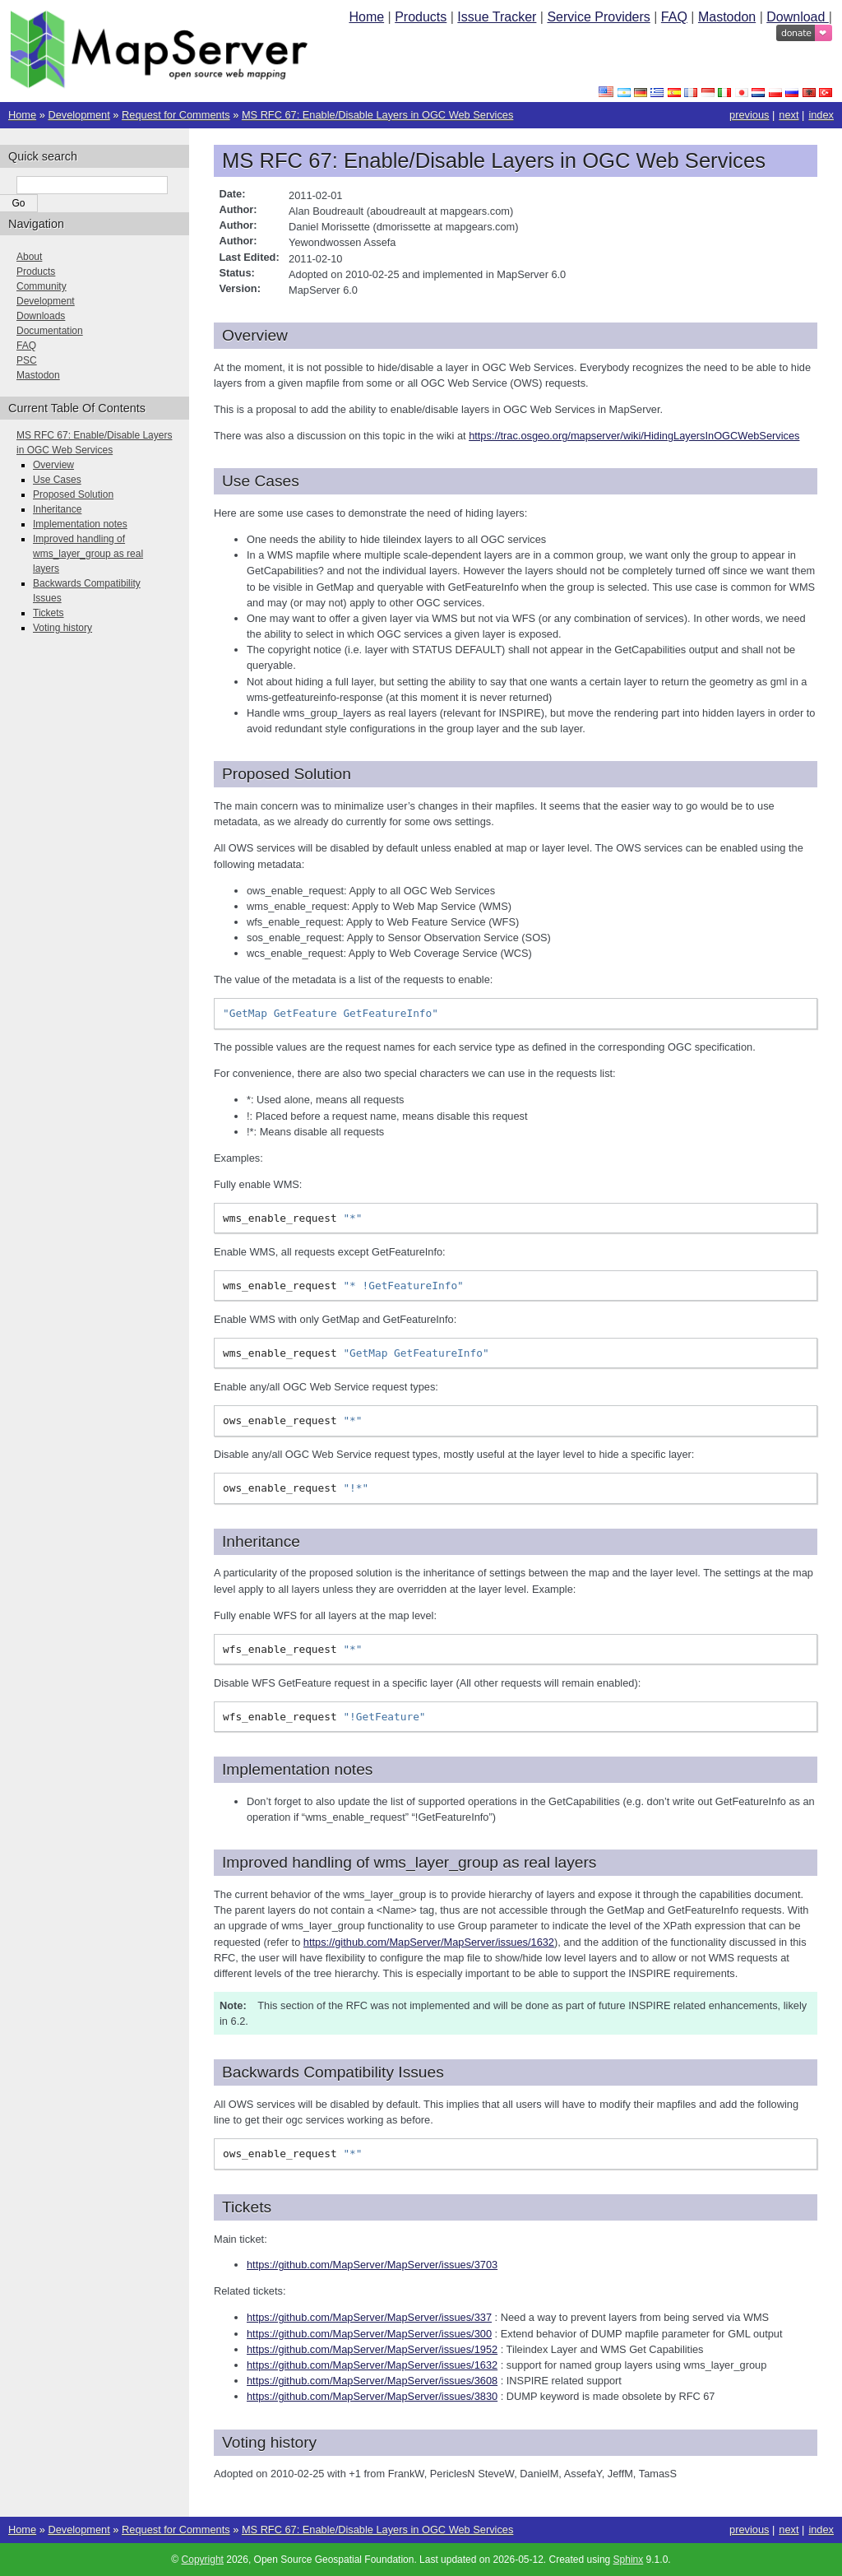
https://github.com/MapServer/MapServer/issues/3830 (372, 2396)
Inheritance (57, 509)
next (788, 115)
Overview (53, 465)
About (29, 256)
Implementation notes (80, 524)
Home (366, 17)
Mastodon (727, 17)
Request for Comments (176, 115)
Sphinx (628, 2559)
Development (78, 115)
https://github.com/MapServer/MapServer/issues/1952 (372, 2349)
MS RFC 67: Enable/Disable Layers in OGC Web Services (377, 115)
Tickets (48, 613)
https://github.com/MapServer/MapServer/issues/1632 (428, 1942)
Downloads (40, 316)
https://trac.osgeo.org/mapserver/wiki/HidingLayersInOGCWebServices (634, 435)
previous (749, 115)
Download (797, 17)
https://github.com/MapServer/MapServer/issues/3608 (372, 2380)
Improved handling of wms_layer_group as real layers (88, 553)
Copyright (203, 2559)
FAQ (674, 17)
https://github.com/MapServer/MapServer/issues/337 (369, 2317)
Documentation (49, 331)
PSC (26, 360)
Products (420, 17)
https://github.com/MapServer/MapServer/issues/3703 (372, 2264)
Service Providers (598, 17)
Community (41, 286)
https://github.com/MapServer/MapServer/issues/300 (369, 2334)
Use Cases (57, 479)
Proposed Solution (73, 494)
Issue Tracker (496, 17)
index (821, 115)
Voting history (62, 628)
